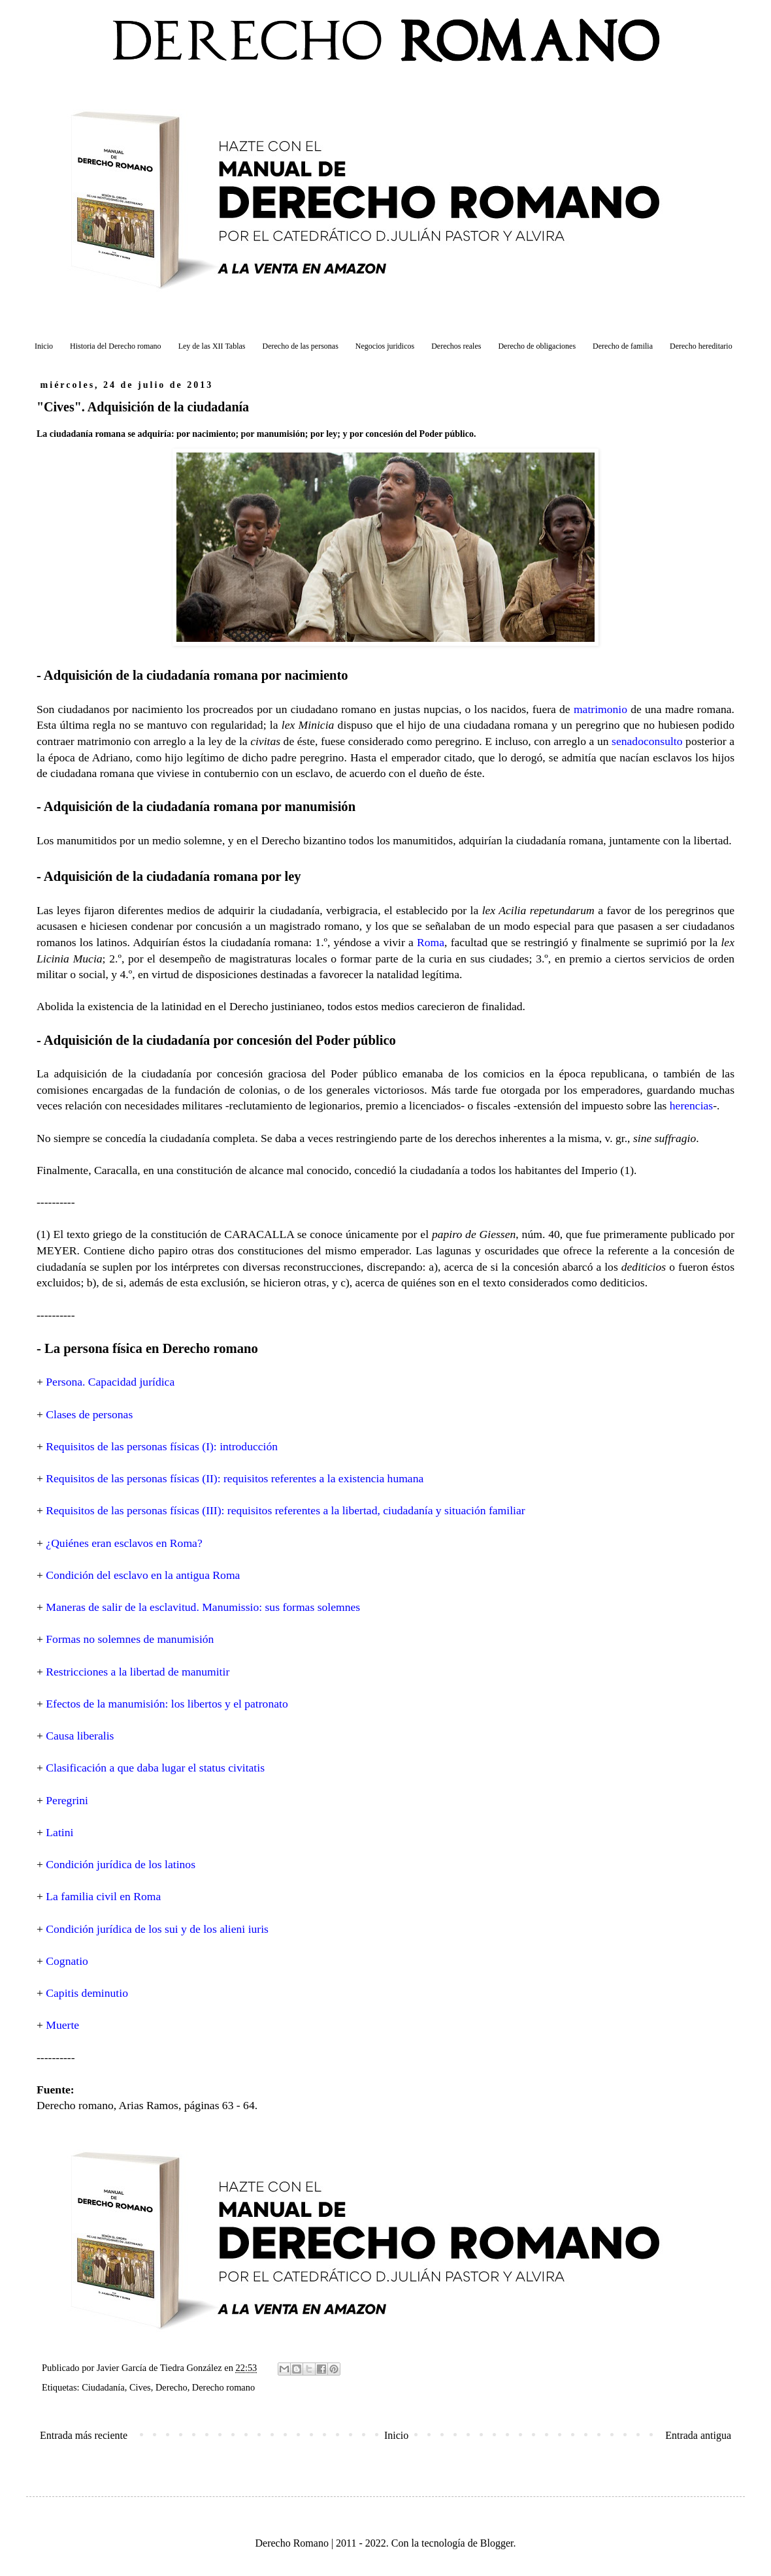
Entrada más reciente (83, 2435)
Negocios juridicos (384, 346)
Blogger (497, 2543)
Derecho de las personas (300, 346)
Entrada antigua (698, 2435)
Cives (140, 2387)
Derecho (172, 2387)
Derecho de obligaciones (537, 346)
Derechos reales (456, 346)
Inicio (44, 346)
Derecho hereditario (701, 346)
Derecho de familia (623, 346)
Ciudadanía (103, 2387)
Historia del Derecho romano (115, 346)
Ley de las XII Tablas (212, 346)
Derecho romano (223, 2387)
